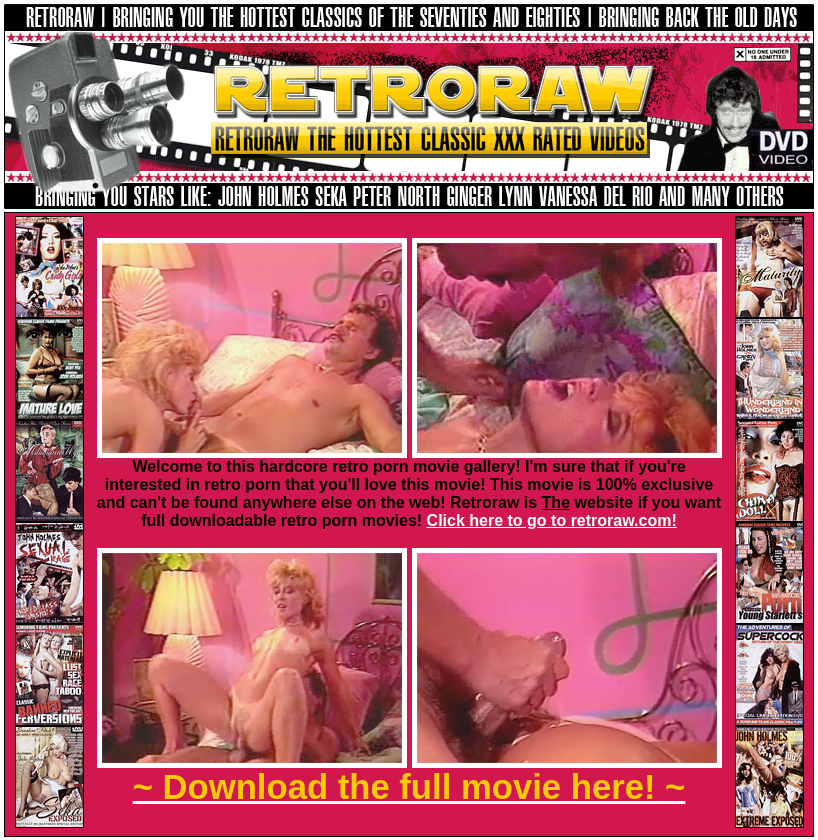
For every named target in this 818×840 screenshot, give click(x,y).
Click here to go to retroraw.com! (552, 520)
